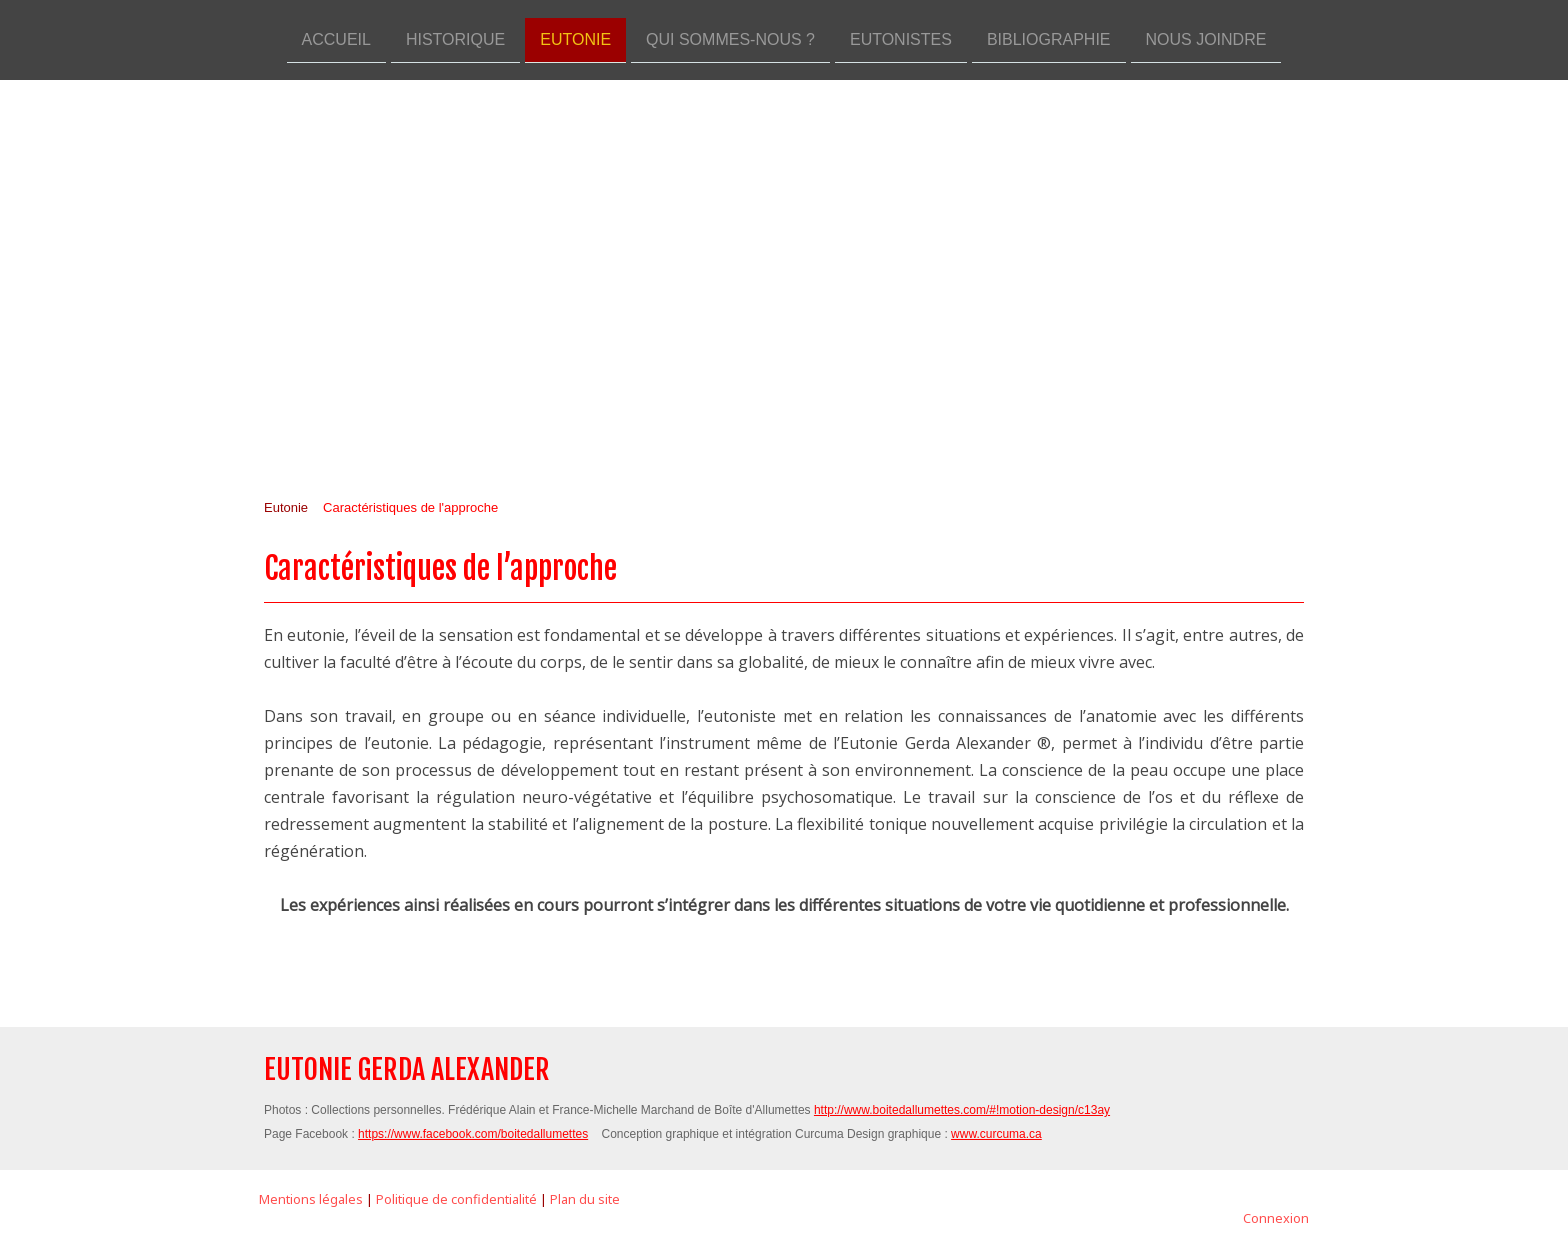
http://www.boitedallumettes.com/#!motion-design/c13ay (962, 1110)
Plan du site (585, 1199)
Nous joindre (1206, 38)
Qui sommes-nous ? (730, 38)
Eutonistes (901, 38)
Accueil (336, 38)
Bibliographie (1049, 38)
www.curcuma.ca (996, 1134)
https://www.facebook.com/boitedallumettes (473, 1134)
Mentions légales (311, 1199)
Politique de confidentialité (456, 1199)
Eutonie (575, 38)
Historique (455, 38)
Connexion (1276, 1218)
